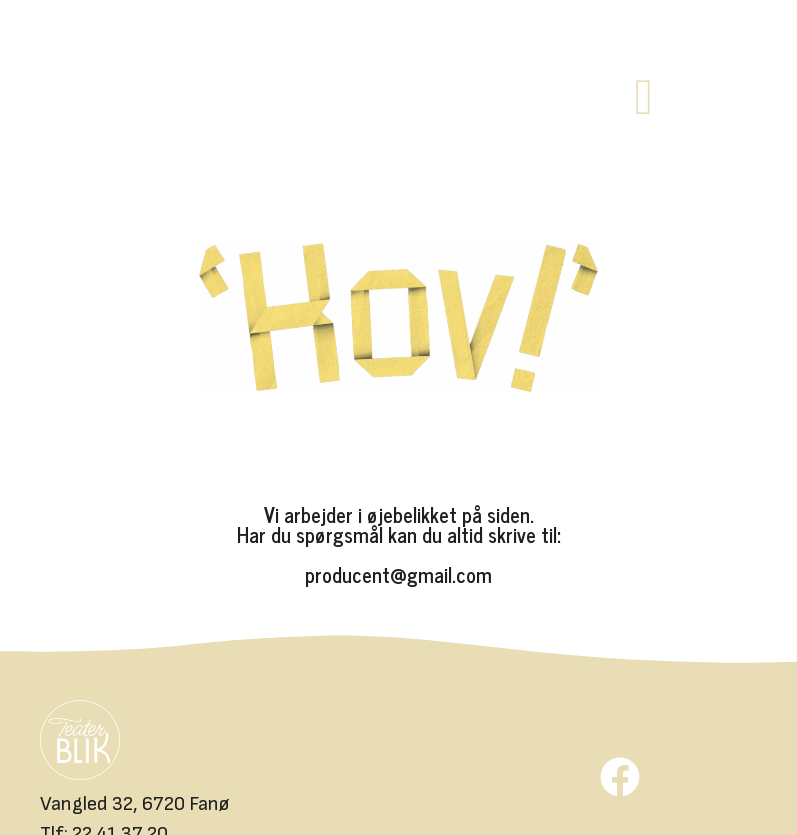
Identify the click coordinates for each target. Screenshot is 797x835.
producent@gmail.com (398, 574)
